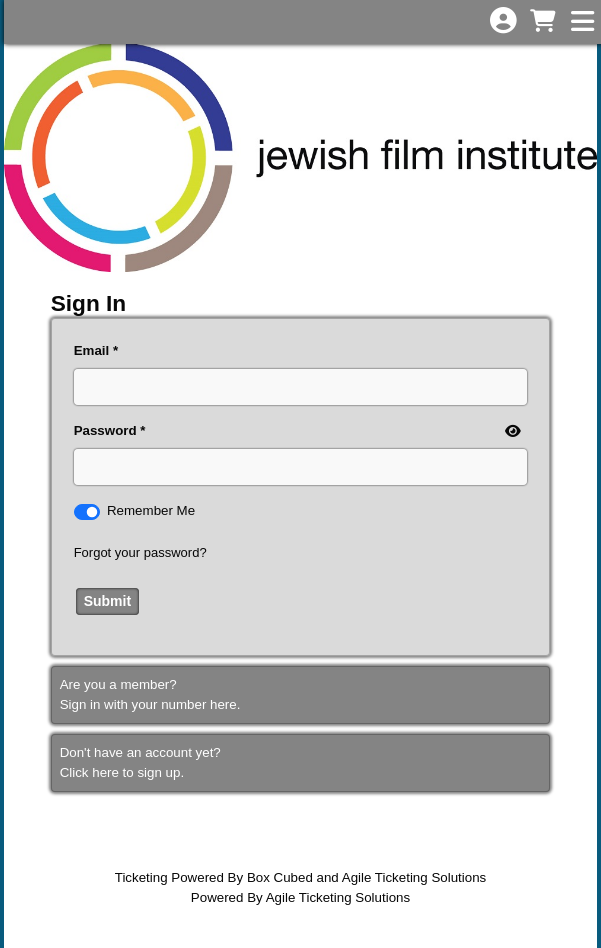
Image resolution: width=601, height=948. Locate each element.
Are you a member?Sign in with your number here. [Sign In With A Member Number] (150, 694)
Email (92, 350)
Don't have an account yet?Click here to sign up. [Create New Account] (140, 762)
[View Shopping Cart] (542, 22)
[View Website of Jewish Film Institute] (300, 157)
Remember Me (151, 510)
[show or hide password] (511, 432)
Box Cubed (280, 877)
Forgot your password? (140, 552)
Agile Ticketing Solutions (414, 877)
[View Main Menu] (582, 22)
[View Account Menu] (503, 21)
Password (105, 430)
